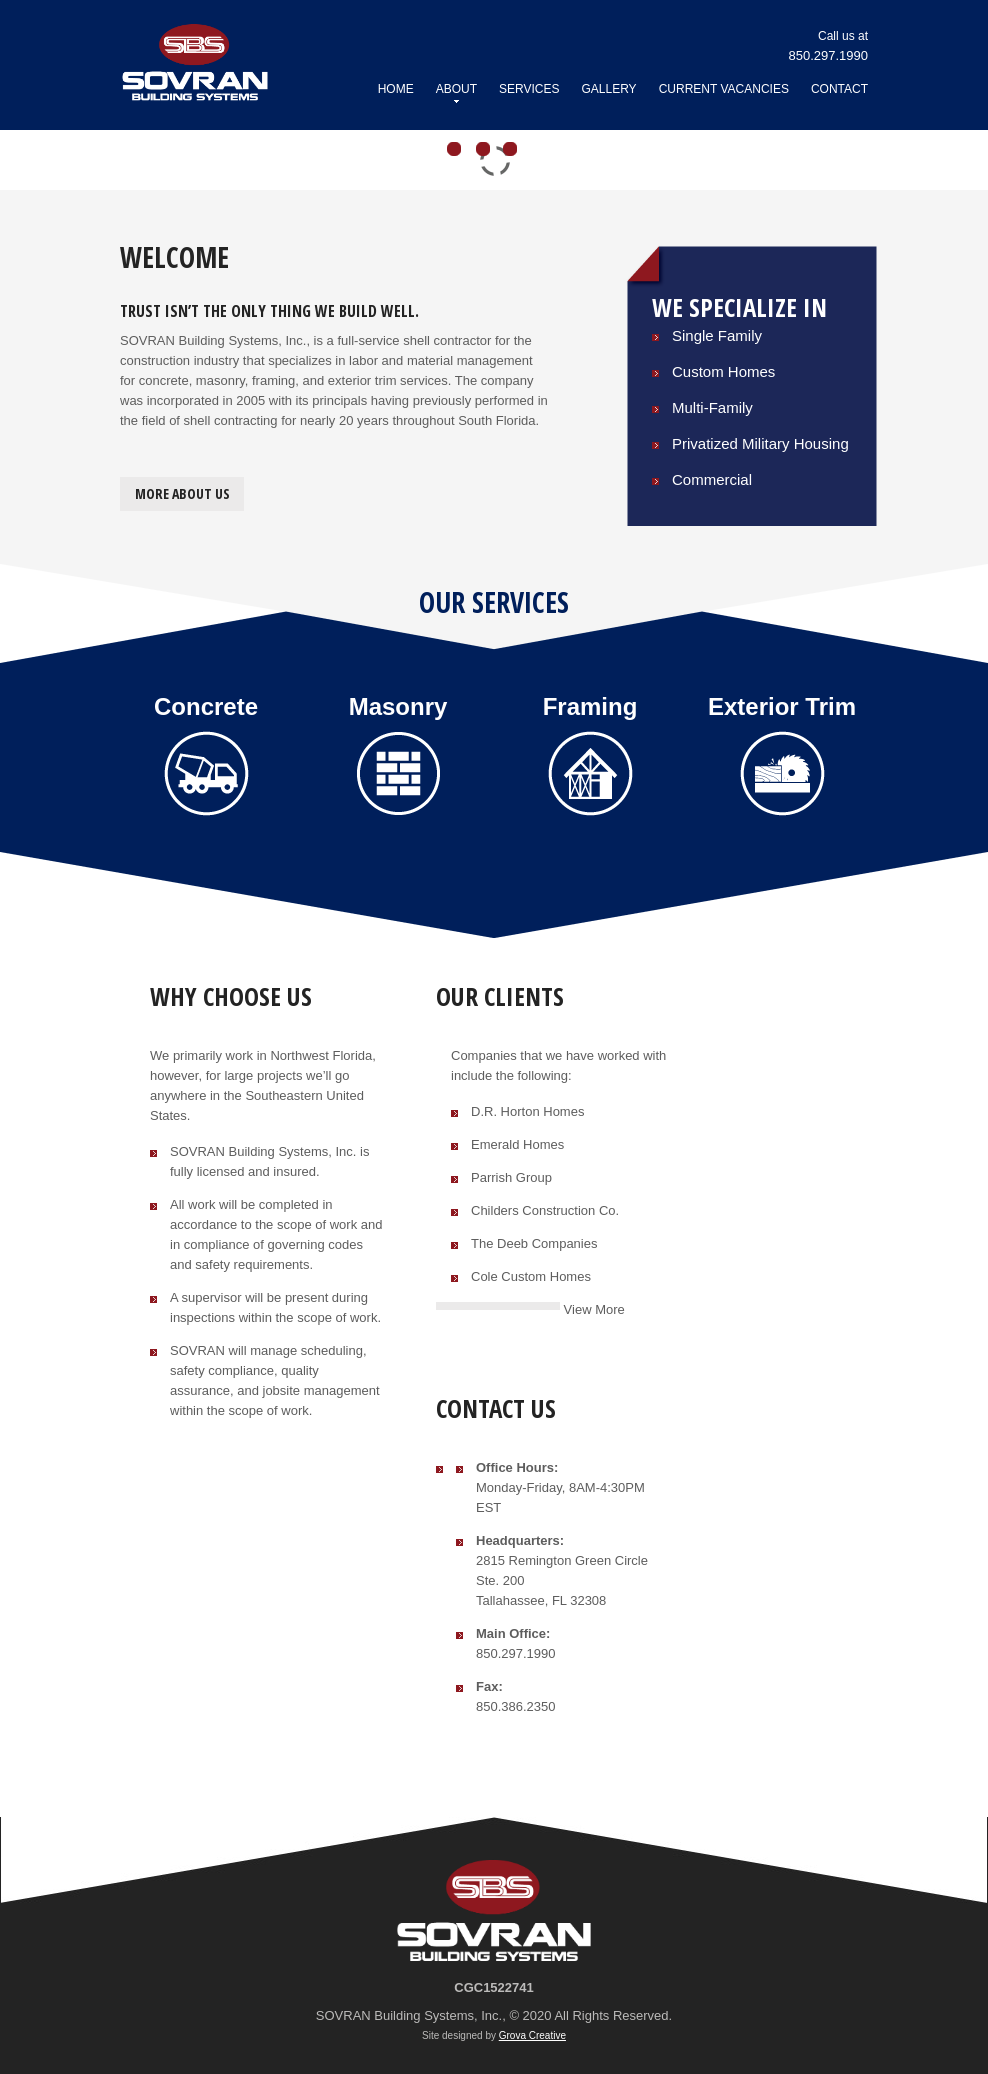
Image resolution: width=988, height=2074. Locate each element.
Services (529, 89)
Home (396, 89)
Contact (839, 89)
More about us (182, 493)
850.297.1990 (516, 1653)
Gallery (608, 89)
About (456, 92)
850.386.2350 (516, 1706)
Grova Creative (532, 2035)
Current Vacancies (724, 89)
